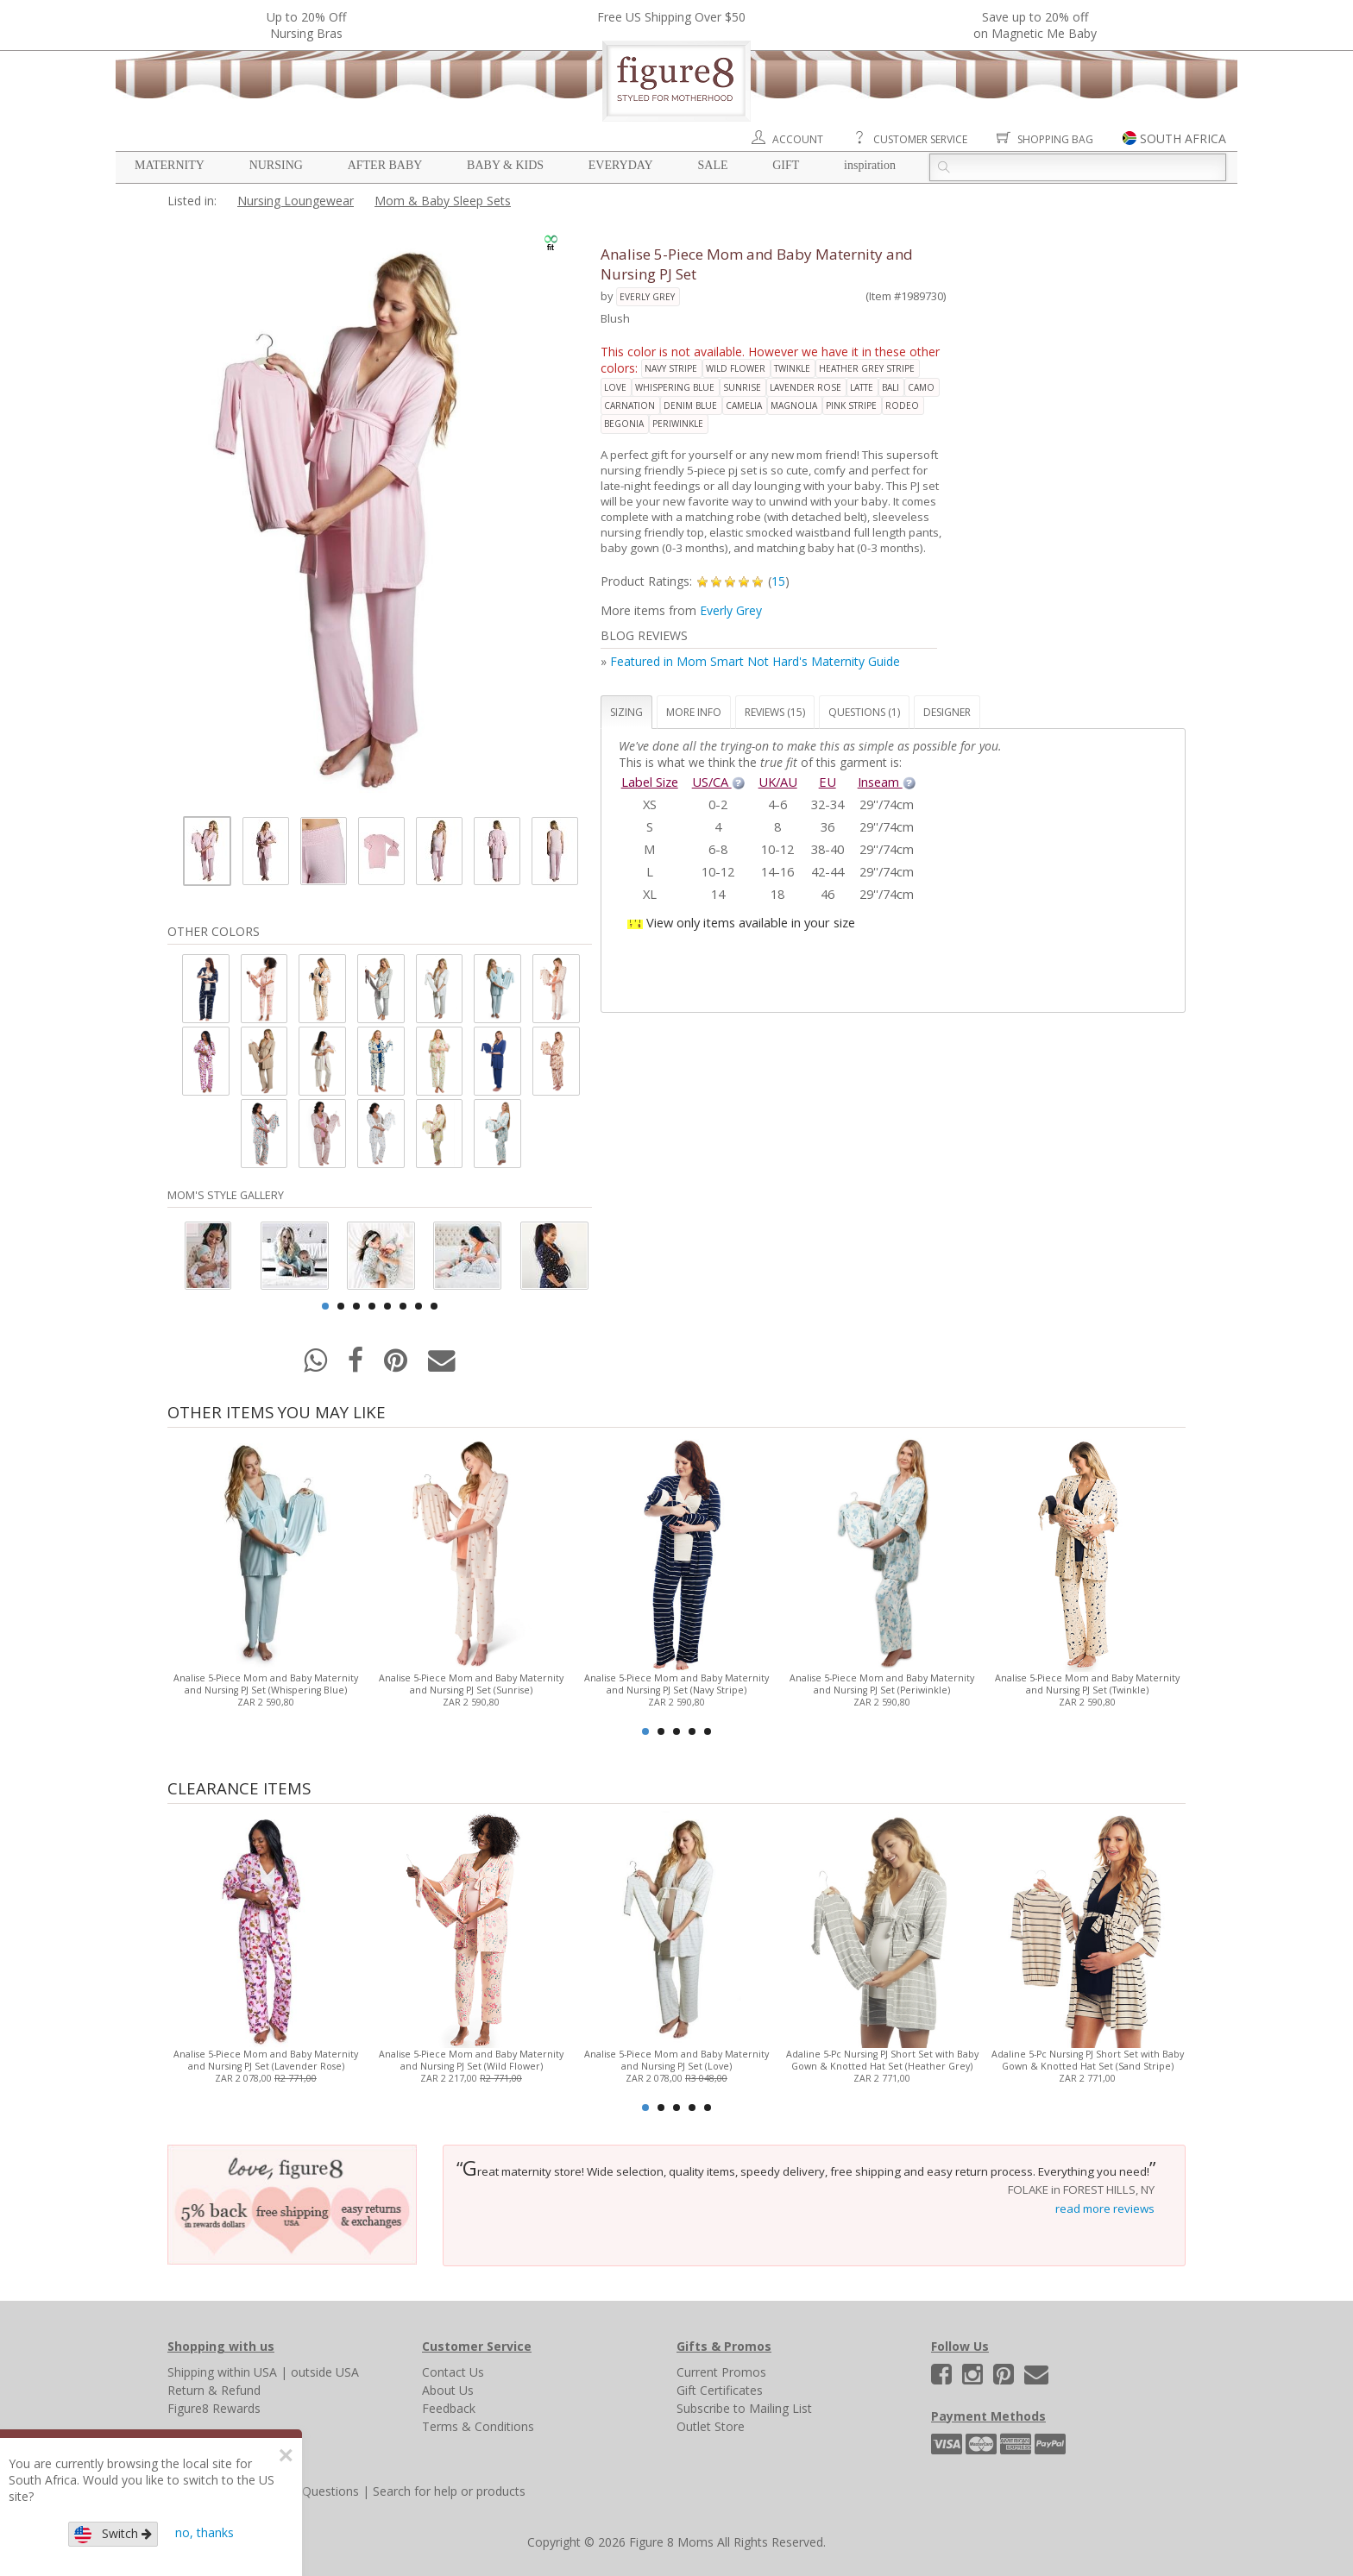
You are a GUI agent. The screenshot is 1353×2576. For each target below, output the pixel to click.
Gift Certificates (719, 2390)
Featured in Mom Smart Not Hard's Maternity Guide (755, 661)
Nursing (276, 165)
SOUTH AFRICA (1183, 138)
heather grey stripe (867, 368)
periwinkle (677, 424)
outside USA (325, 2372)
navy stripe (671, 368)
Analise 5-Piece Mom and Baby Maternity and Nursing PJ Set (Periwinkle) (882, 1684)
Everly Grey (647, 297)
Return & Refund (214, 2390)
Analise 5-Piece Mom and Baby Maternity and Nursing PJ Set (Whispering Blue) (265, 1684)
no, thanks (204, 2532)
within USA (247, 2372)
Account (797, 139)
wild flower (735, 368)
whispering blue (674, 387)
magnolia (794, 405)
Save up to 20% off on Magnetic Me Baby (1035, 25)
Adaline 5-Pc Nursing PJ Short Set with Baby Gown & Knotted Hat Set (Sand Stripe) (1087, 2060)
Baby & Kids (505, 165)
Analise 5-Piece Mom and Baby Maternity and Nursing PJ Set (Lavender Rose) (265, 2060)
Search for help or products (449, 2491)
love (615, 387)
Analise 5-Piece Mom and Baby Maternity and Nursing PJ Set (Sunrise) (471, 1684)
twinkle (792, 368)
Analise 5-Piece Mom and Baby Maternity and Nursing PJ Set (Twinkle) (1087, 1684)
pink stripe (851, 405)
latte (861, 387)
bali (890, 387)
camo (921, 387)
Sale (712, 165)
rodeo (902, 405)
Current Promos (721, 2372)
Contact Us (453, 2372)
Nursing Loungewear (295, 200)
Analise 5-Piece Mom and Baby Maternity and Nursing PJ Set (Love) (676, 2060)
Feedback (448, 2408)
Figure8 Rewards (214, 2408)
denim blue (690, 405)
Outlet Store (710, 2426)
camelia (744, 405)
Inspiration (870, 165)
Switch (113, 2534)
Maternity (170, 165)
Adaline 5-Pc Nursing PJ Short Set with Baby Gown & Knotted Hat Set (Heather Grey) (882, 2060)
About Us (448, 2390)
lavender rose (805, 387)
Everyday (620, 165)
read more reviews (1105, 2208)
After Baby (385, 165)
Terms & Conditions (478, 2426)
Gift (785, 165)
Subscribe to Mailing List (744, 2408)
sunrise (742, 387)
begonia (624, 424)
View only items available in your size (750, 922)
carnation (629, 405)
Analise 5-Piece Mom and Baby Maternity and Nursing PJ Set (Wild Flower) (471, 2060)
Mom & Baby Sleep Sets (442, 200)
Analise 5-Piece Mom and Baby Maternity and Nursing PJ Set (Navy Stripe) (676, 1684)
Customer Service (920, 139)
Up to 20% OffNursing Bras (306, 25)
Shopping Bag (1055, 139)
